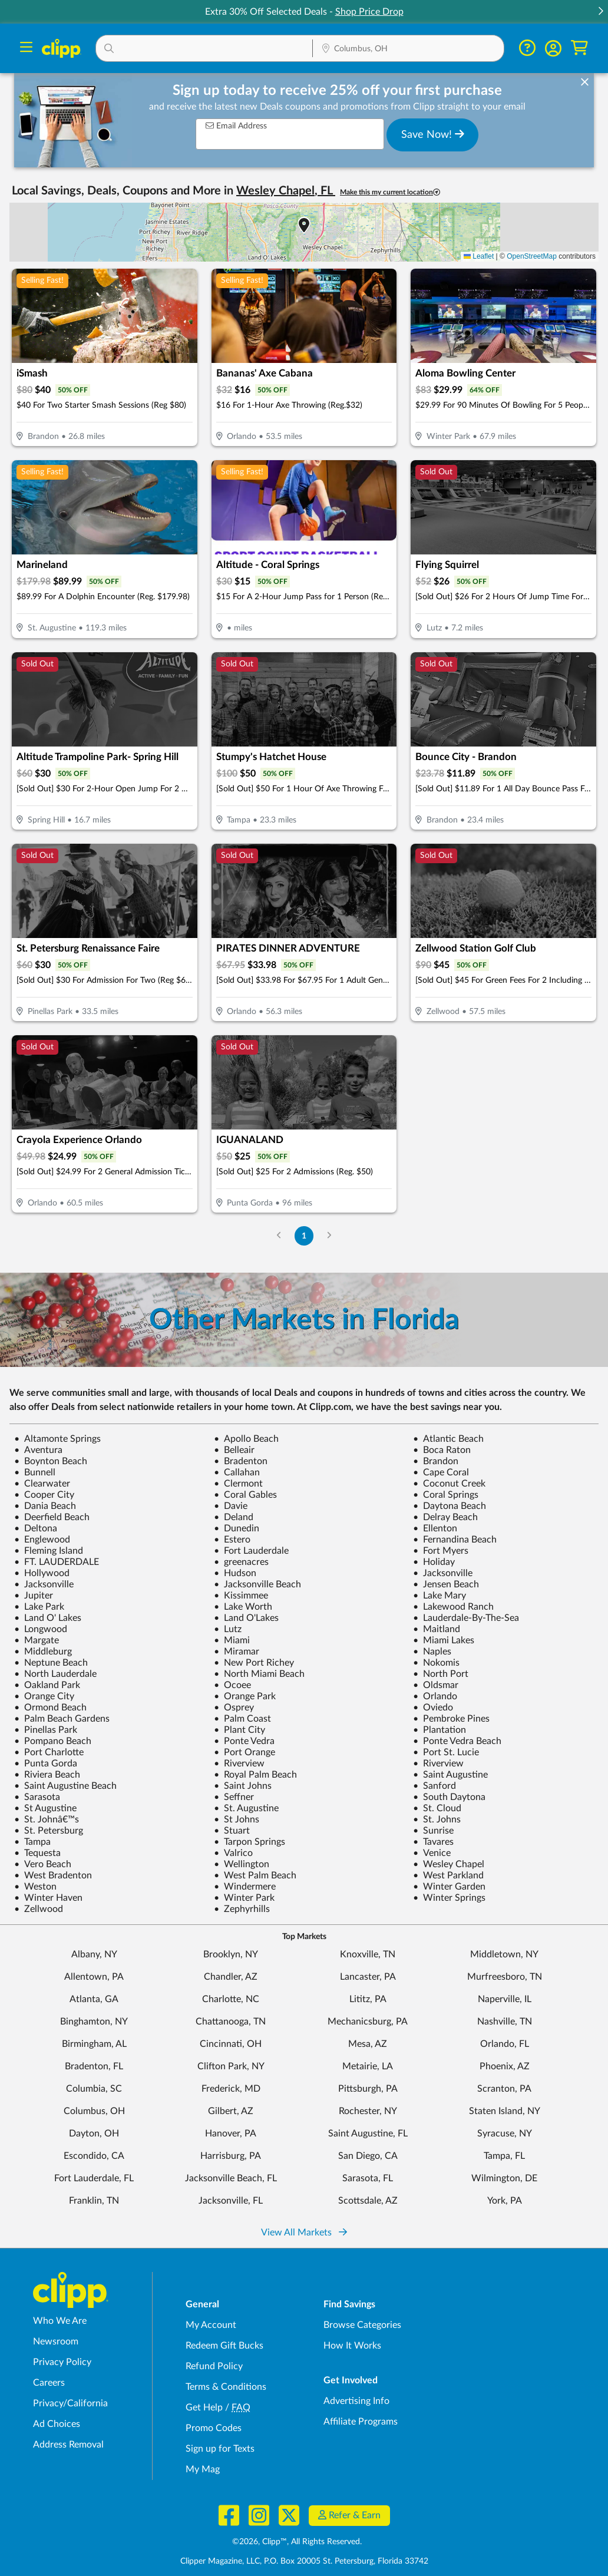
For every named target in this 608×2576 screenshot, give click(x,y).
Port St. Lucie (446, 1752)
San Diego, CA (368, 2156)
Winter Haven (48, 1898)
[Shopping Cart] (579, 48)
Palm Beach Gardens (62, 1718)
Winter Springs (449, 1898)
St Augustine (45, 1808)
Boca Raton (442, 1450)
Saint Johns (243, 1786)
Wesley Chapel (448, 1864)
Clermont (238, 1483)
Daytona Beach (449, 1506)
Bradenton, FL (94, 2066)
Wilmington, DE (504, 2178)
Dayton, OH (94, 2133)
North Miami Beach (259, 1674)
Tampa (32, 1842)
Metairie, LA (367, 2066)
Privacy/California (70, 2403)
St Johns (236, 1819)
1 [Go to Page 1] (304, 1235)
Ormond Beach (50, 1707)
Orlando (435, 1696)
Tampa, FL (504, 2156)
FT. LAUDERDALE (56, 1562)
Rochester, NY (368, 2111)
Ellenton (435, 1528)
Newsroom (55, 2341)
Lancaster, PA (368, 1976)
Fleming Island (48, 1550)
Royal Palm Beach (255, 1774)
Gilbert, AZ (230, 2111)
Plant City (239, 1730)
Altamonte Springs (57, 1439)
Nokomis (436, 1662)
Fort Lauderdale (251, 1550)
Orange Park (245, 1696)
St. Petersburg (48, 1830)
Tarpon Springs (249, 1842)
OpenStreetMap (532, 256)
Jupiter (33, 1595)
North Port (440, 1674)
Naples (432, 1651)
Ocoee (232, 1685)
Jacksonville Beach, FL (231, 2178)
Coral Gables (245, 1495)
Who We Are (60, 2321)
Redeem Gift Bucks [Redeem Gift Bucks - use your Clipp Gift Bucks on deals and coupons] (224, 2345)
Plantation (439, 1730)
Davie (230, 1506)
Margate (36, 1640)
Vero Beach (42, 1864)
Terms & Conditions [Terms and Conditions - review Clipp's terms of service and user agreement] (226, 2387)
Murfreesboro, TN (504, 1976)
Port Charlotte (49, 1752)
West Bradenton (53, 1875)
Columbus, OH (94, 2111)
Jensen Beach (446, 1584)
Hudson (235, 1573)
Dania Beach (45, 1506)
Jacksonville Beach (257, 1584)
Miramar (236, 1651)
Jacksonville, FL (231, 2200)
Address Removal (68, 2444)
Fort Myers (440, 1550)
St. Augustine (246, 1808)
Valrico (233, 1853)
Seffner (234, 1797)
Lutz (228, 1629)
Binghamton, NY (94, 2021)
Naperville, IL (504, 1999)
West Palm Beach (255, 1875)
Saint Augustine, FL (368, 2133)
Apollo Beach (246, 1439)
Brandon (435, 1461)
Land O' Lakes (47, 1618)
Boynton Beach (50, 1461)
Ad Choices (56, 2424)
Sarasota (37, 1797)
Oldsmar (435, 1685)
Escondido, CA (94, 2156)
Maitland (436, 1629)
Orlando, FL (504, 2044)
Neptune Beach (51, 1662)
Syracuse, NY (504, 2133)
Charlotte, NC (230, 1999)
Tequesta (37, 1853)
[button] (600, 12)
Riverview (239, 1763)
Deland (233, 1517)
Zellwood (38, 1909)
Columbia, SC (94, 2088)
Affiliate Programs (360, 2421)
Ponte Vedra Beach (457, 1741)
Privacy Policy (62, 2362)
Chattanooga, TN (231, 2021)
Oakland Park (47, 1685)
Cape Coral (441, 1472)
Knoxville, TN (367, 1954)
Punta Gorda (45, 1763)
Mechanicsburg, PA (368, 2021)
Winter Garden (449, 1886)
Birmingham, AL (94, 2044)
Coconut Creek (449, 1483)
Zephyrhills (242, 1909)
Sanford (434, 1786)
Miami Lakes (443, 1640)
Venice (432, 1853)
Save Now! (432, 134)
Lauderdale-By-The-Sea (466, 1618)
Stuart (232, 1830)
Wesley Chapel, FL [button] (285, 191)
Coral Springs (445, 1495)
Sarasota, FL (367, 2178)
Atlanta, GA (94, 1999)
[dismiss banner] (584, 82)
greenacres (241, 1562)
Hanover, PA (230, 2133)
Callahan (237, 1472)
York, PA (504, 2200)
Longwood (40, 1629)
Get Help (204, 2407)
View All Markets (304, 2232)
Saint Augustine (450, 1774)
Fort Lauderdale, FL (94, 2178)
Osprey (234, 1707)
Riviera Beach (47, 1774)
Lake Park (39, 1606)
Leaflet (479, 256)
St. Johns (437, 1819)
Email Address (236, 125)
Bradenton (240, 1461)
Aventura (38, 1450)
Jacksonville (442, 1573)
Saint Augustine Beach (65, 1786)
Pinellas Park (45, 1730)
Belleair (234, 1450)
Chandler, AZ (230, 1976)
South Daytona (449, 1797)
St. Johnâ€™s (46, 1819)
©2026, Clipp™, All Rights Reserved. (297, 2542)
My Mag (203, 2469)
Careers (49, 2382)
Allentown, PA (94, 1976)
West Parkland (448, 1875)
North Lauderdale (55, 1674)
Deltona (35, 1528)
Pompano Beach (52, 1741)
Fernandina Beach (455, 1539)
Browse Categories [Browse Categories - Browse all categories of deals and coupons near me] (362, 2325)
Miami (232, 1640)
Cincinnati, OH (231, 2044)
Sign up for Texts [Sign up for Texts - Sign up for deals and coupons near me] (220, 2448)
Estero (232, 1539)
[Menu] (26, 48)
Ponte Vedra (244, 1741)
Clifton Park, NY (231, 2066)
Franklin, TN (94, 2200)
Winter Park (244, 1898)
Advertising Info (356, 2401)
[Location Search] (408, 49)
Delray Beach (445, 1517)
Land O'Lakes (246, 1618)
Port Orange (244, 1752)
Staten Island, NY (504, 2111)
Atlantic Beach (448, 1439)
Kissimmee (241, 1595)
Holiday (434, 1562)
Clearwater (42, 1483)
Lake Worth (243, 1606)
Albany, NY (94, 1954)
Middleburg (43, 1651)
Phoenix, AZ (505, 2066)
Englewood (42, 1539)
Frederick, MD (230, 2088)
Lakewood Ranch (453, 1606)
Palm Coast (242, 1718)
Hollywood (42, 1573)
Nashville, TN (504, 2021)
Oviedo (433, 1707)
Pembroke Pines (451, 1718)
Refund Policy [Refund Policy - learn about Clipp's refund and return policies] (214, 2366)
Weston (35, 1886)
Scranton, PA (504, 2088)
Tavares (433, 1842)
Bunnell (34, 1472)
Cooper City (44, 1495)
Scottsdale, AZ (368, 2200)
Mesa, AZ (367, 2044)
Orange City (44, 1696)
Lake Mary (439, 1595)
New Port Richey (254, 1662)
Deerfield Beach (52, 1517)
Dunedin (236, 1528)
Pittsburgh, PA (368, 2088)
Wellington (241, 1864)
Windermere (245, 1886)
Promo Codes (214, 2428)
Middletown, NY (504, 1954)
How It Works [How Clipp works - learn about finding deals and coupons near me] (352, 2345)
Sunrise (433, 1830)
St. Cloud (437, 1808)
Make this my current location (390, 192)
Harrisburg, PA (230, 2156)
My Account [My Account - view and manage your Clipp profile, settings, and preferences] (211, 2325)
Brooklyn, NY (230, 1954)
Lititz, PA (367, 1999)
